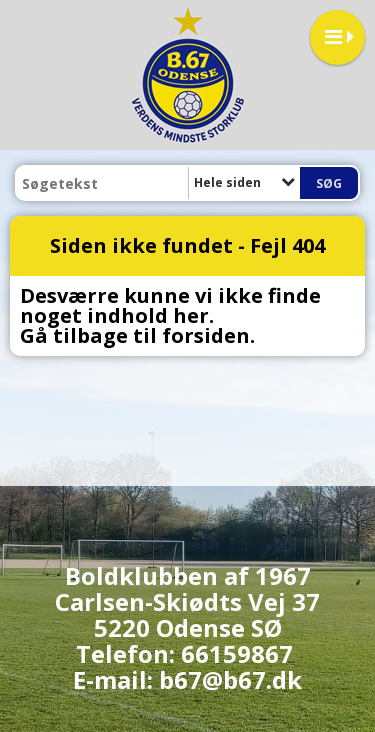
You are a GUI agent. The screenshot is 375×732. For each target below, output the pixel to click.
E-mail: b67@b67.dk (187, 679)
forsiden (206, 335)
